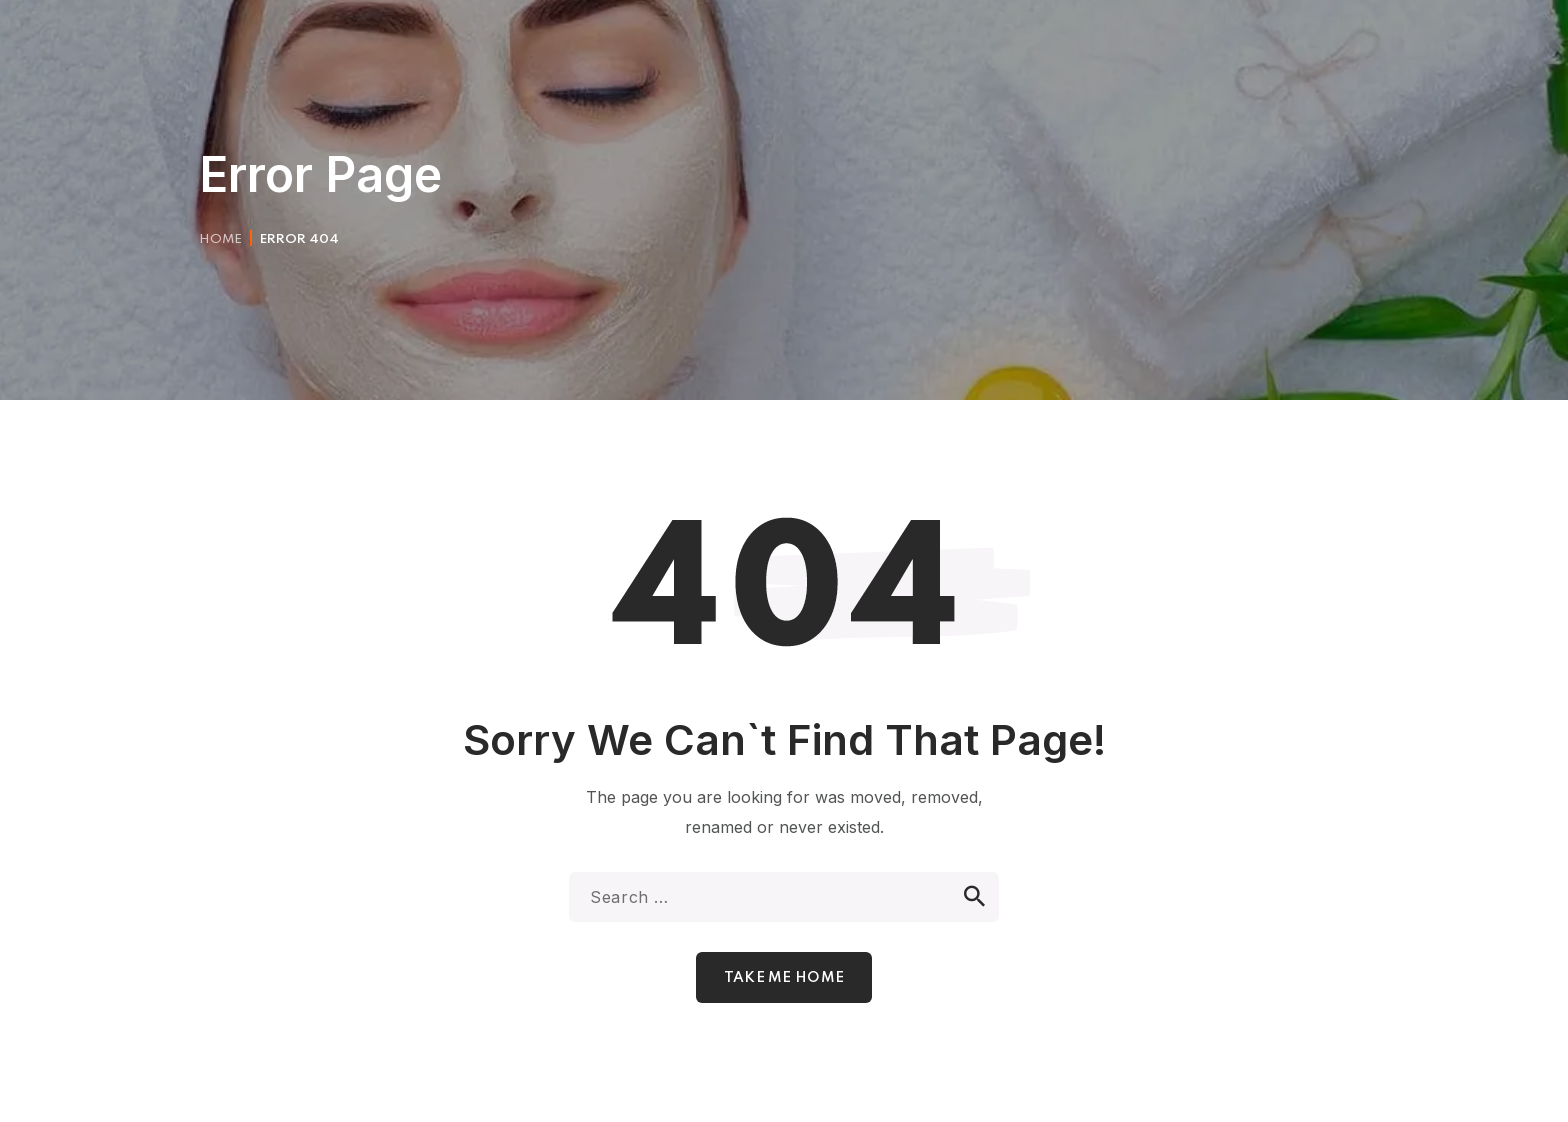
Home (220, 239)
